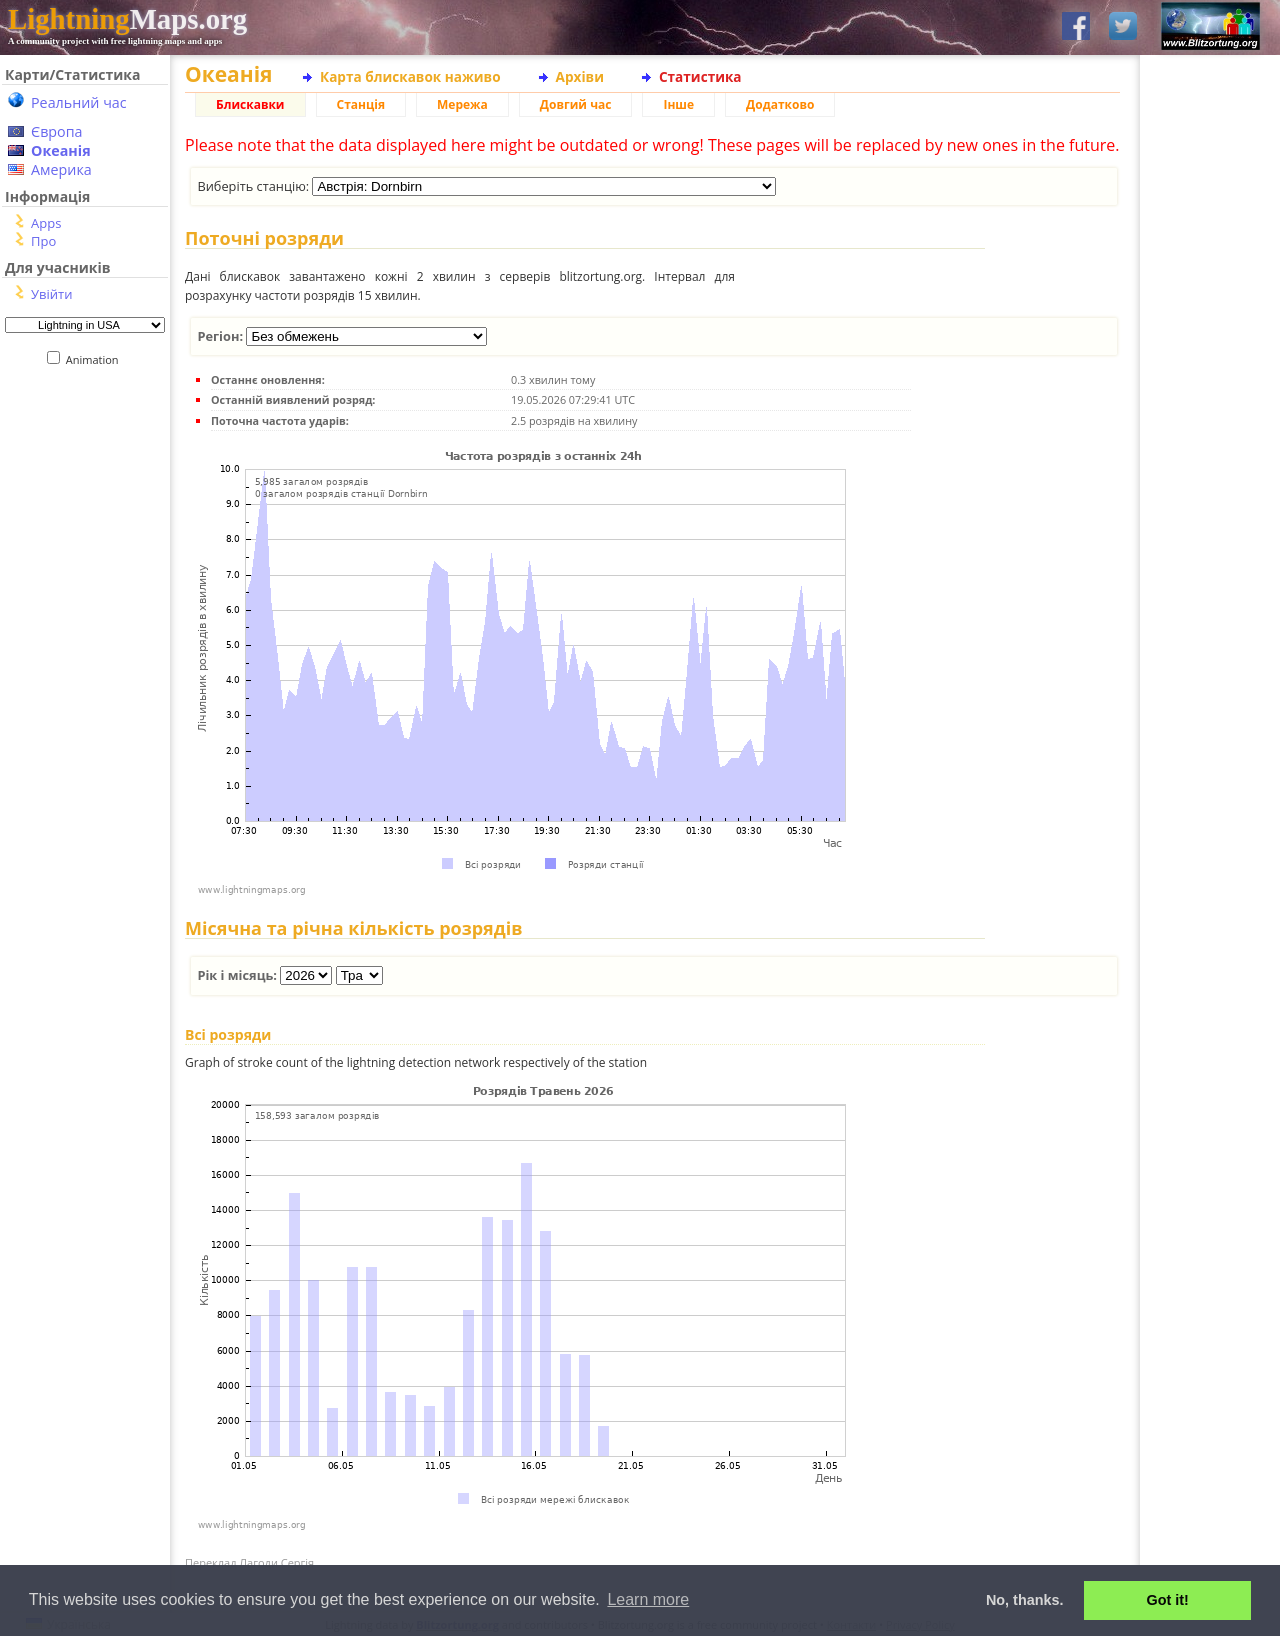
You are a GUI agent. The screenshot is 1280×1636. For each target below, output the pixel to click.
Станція (361, 104)
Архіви (580, 76)
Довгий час (576, 104)
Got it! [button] (1168, 1600)
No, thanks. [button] (1025, 1600)
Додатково (780, 104)
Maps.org (127, 19)
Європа (57, 131)
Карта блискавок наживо (410, 76)
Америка (61, 169)
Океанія (61, 150)
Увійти (51, 294)
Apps (46, 223)
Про (43, 241)
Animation (96, 359)
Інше (678, 104)
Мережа (462, 104)
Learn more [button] (648, 1599)
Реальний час (79, 102)
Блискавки (250, 104)
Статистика (700, 76)
